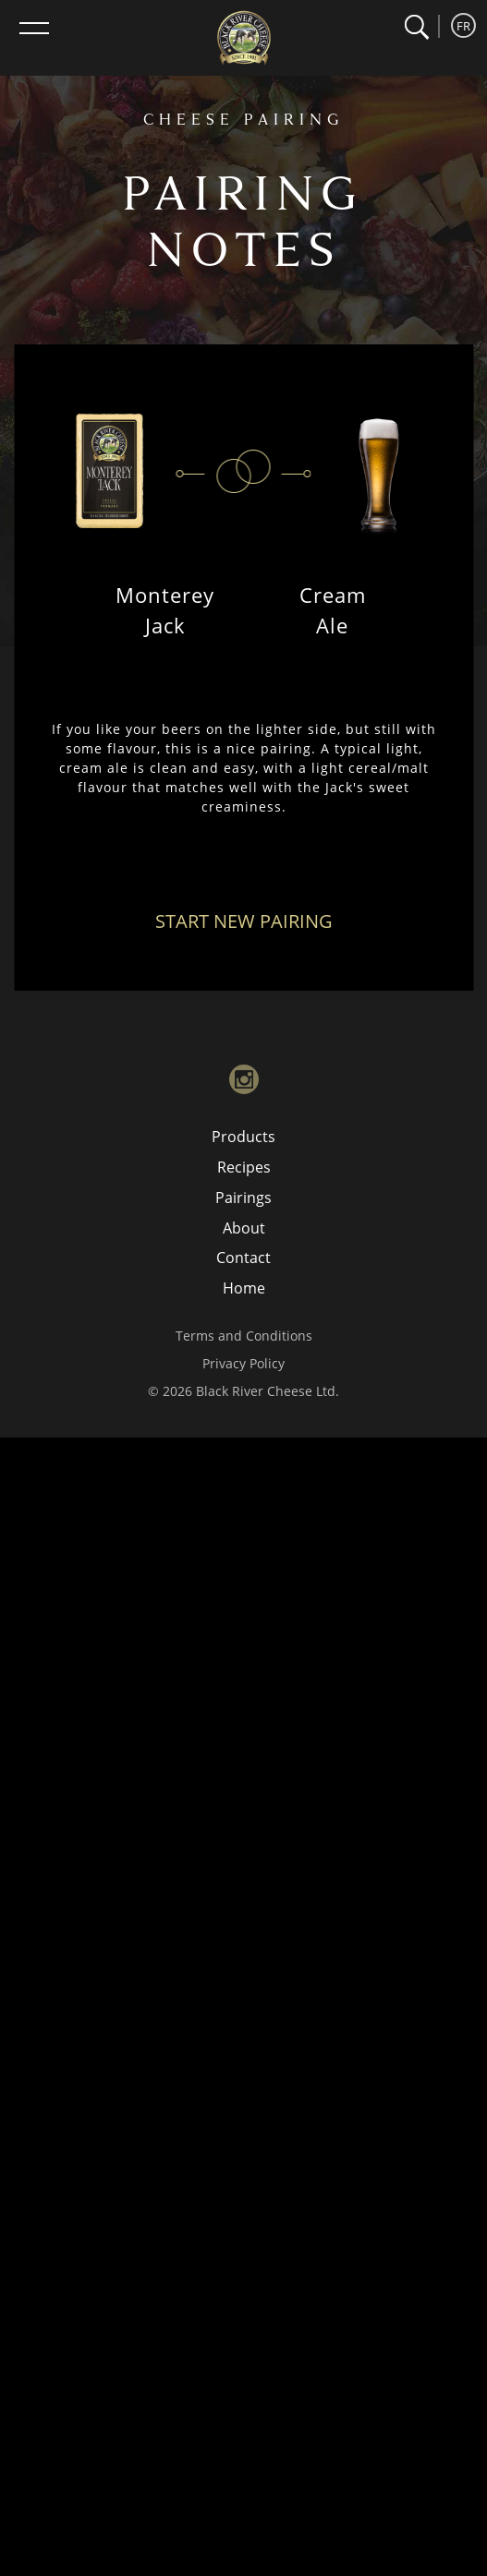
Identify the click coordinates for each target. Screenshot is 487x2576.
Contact (243, 1257)
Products (243, 1136)
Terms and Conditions (244, 1335)
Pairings (243, 1197)
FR (463, 26)
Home (244, 1288)
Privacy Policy (243, 1363)
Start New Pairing (244, 921)
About (244, 1228)
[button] (416, 27)
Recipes (244, 1167)
